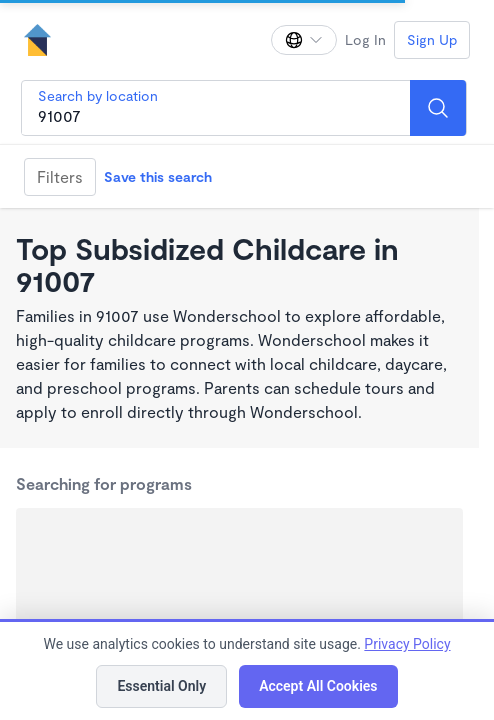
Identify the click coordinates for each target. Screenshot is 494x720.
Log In (365, 39)
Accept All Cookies (318, 686)
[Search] (438, 108)
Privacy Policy (407, 644)
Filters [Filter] (60, 176)
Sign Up (432, 39)
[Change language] (304, 40)
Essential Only (161, 686)
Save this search (158, 176)
